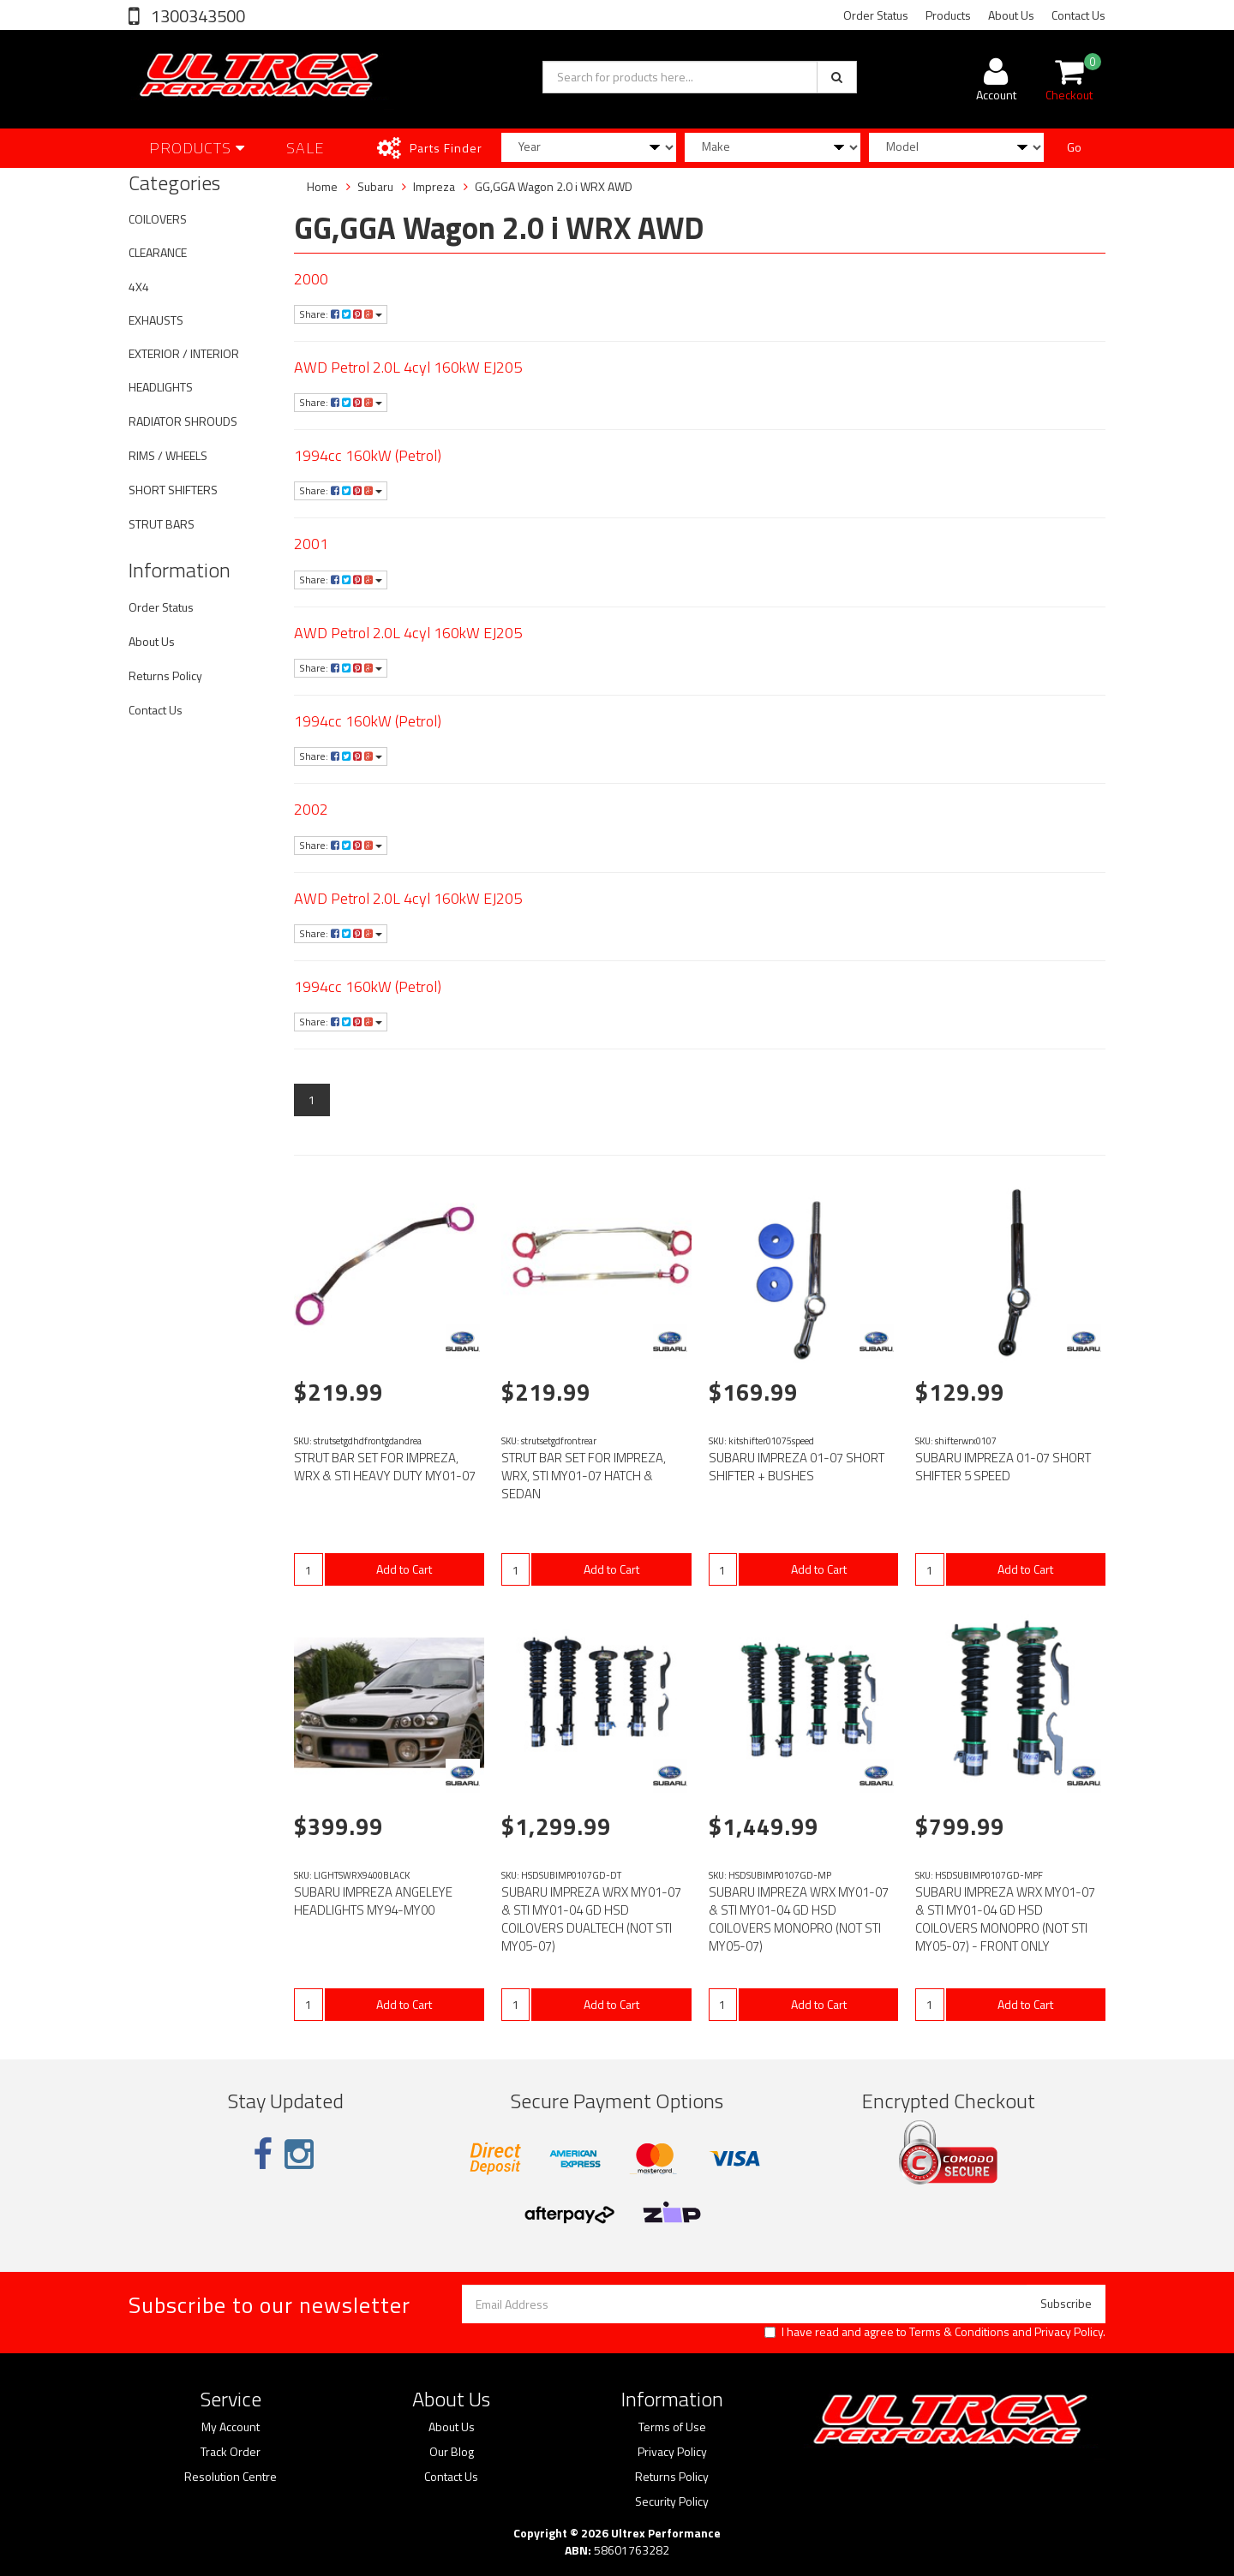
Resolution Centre (230, 2476)
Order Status (875, 15)
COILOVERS (158, 219)
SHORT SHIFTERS (173, 490)
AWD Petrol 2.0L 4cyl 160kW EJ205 (408, 367)
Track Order (231, 2451)
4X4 (139, 287)
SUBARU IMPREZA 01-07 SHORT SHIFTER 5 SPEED (1003, 1466)
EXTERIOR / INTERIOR (184, 353)
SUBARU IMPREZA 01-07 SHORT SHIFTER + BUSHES (796, 1466)
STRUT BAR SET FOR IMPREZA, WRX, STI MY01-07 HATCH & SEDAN (583, 1475)
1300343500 (196, 16)
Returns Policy (165, 675)
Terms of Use (672, 2427)
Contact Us (1078, 15)
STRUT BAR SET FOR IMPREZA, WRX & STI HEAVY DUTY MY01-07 (385, 1466)
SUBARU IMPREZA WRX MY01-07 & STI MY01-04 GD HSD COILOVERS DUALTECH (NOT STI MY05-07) (591, 1919)
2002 (311, 809)
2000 (311, 278)
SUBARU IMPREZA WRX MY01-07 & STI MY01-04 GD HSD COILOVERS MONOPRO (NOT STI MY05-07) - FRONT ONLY (1005, 1919)
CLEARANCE (158, 252)
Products (948, 15)
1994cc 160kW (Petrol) (367, 455)
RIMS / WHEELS (168, 455)
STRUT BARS (162, 524)
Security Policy (672, 2501)
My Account (230, 2427)
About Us (1011, 15)
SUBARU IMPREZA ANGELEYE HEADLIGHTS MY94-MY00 (373, 1901)
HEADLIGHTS (161, 387)
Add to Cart (404, 1569)
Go (1074, 147)
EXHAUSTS (156, 320)
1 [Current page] (311, 1100)
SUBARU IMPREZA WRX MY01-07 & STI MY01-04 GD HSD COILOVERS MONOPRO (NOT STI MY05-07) (799, 1919)
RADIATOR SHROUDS (183, 421)
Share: (340, 314)
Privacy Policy (1068, 2331)
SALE (305, 147)
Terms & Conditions (959, 2331)
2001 (311, 543)
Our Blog (451, 2451)
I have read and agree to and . (934, 2331)
